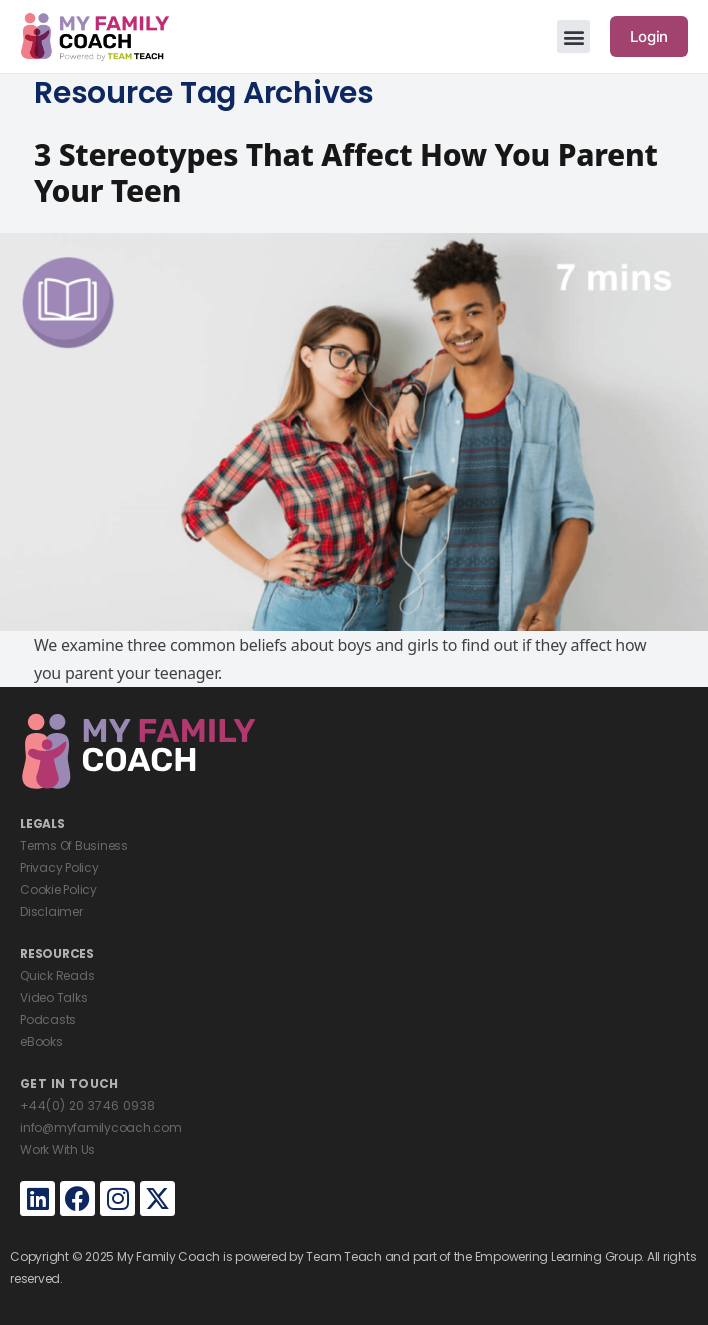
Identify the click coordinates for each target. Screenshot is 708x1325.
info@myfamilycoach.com (101, 1127)
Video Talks (53, 997)
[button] (573, 36)
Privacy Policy (59, 867)
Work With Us (57, 1149)
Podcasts (48, 1019)
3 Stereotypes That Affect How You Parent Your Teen (346, 172)
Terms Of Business (74, 845)
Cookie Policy (58, 889)
